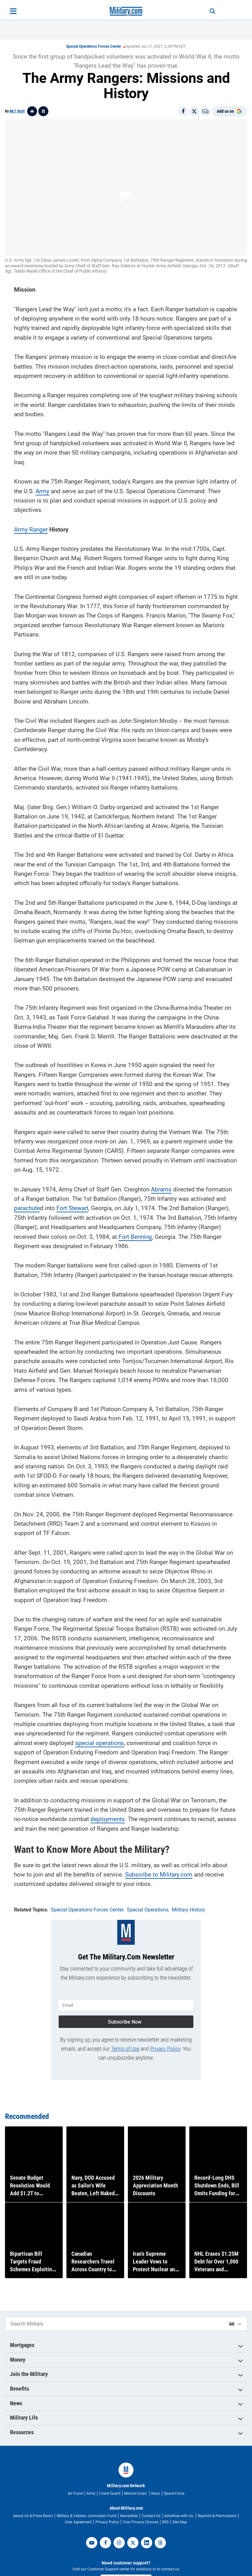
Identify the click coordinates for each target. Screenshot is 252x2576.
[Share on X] (194, 111)
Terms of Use (125, 2041)
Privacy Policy (165, 2041)
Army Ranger (31, 525)
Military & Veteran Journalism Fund (86, 2516)
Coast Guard (109, 2493)
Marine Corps (136, 2493)
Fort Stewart (72, 1204)
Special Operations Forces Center (93, 46)
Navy (155, 2493)
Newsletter (129, 2516)
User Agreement (78, 2522)
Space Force (174, 2493)
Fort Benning (135, 1233)
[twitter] (132, 2542)
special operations (99, 1739)
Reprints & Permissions (217, 2516)
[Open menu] (13, 11)
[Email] (206, 111)
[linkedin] (146, 2542)
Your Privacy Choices (140, 2522)
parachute (27, 1204)
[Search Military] (114, 2323)
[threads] (160, 2542)
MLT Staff (17, 111)
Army (42, 487)
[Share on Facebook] (183, 111)
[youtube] (91, 2542)
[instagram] (119, 2542)
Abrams (161, 1185)
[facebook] (105, 2542)
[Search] (205, 11)
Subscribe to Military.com (158, 1871)
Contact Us (151, 2516)
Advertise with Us (179, 2516)
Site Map (179, 2522)
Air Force (75, 2493)
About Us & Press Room (33, 2516)
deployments (107, 1815)
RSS (165, 2522)
